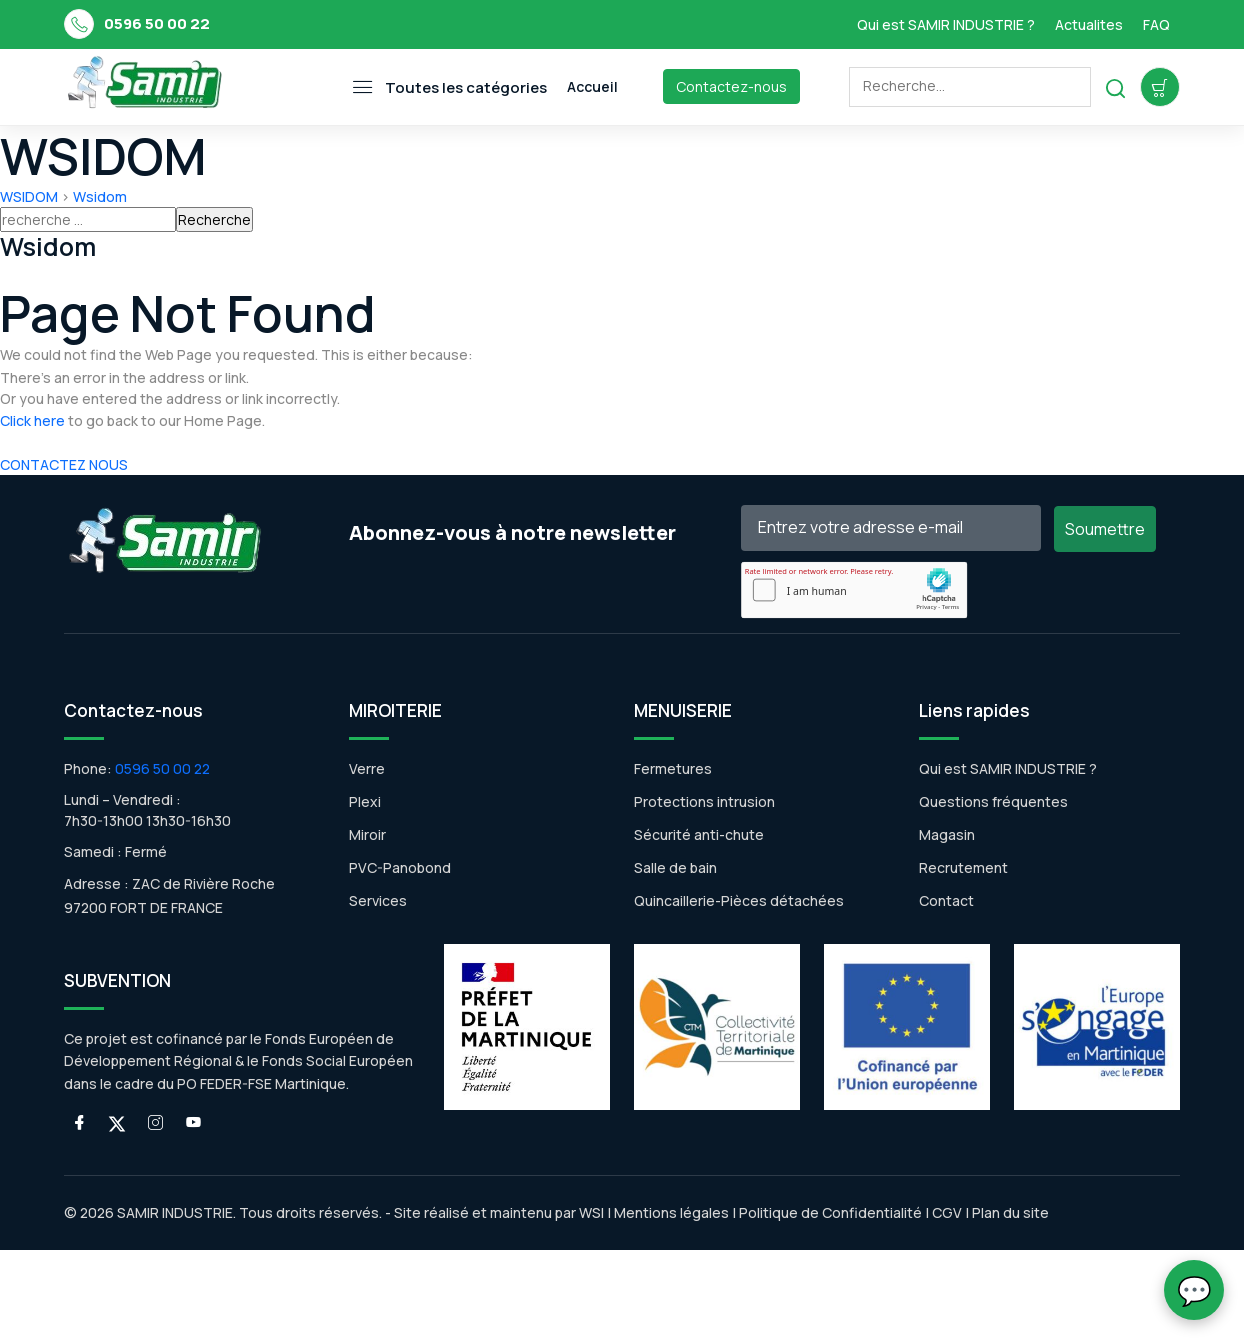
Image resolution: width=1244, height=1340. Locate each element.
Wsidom (100, 196)
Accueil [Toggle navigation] (592, 86)
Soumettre (1105, 529)
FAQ (1156, 24)
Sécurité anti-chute (699, 834)
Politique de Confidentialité (829, 1212)
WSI (591, 1212)
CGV (947, 1212)
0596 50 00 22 (157, 23)
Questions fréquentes (993, 801)
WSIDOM (29, 196)
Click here (32, 420)
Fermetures (673, 768)
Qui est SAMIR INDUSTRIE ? (946, 24)
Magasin (947, 834)
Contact (946, 900)
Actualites (1089, 24)
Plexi (365, 801)
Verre (367, 768)
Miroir (367, 834)
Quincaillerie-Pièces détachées (739, 900)
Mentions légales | (675, 1212)
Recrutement (963, 867)
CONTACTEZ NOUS (64, 464)
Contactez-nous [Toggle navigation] (731, 86)
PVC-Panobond (400, 867)
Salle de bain (675, 867)
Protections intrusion (704, 801)
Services (378, 900)
